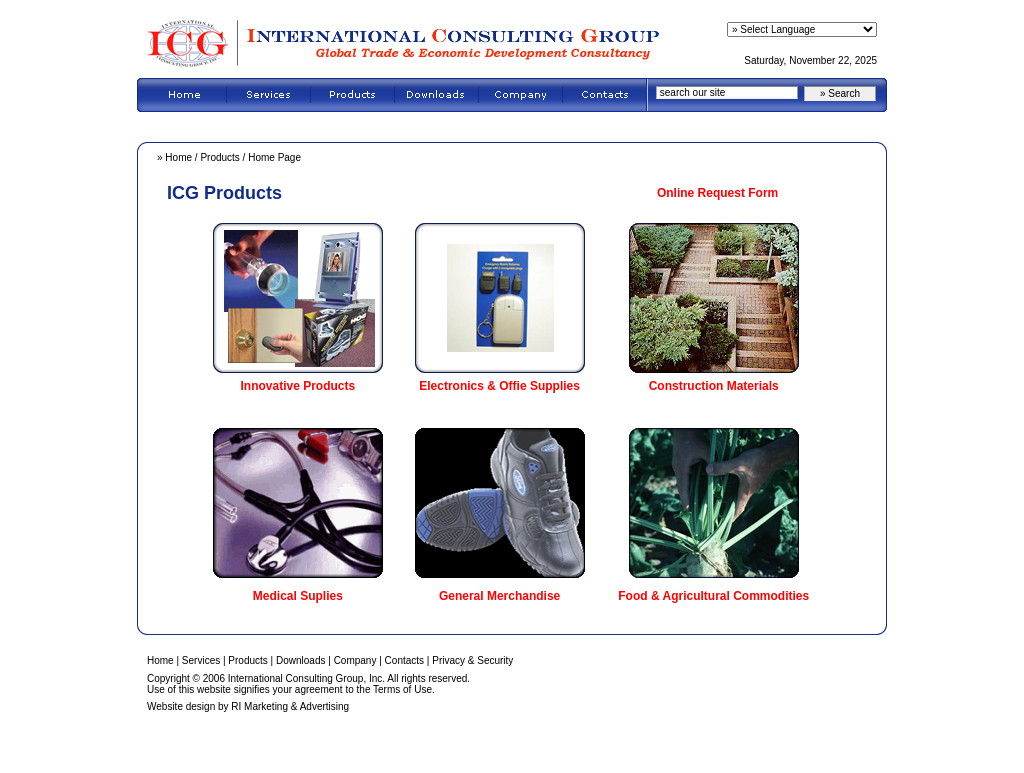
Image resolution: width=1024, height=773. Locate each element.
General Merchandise (499, 596)
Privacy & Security (472, 660)
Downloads (300, 660)
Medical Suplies (298, 596)
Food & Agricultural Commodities (713, 596)
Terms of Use (402, 689)
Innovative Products (298, 386)
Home (178, 157)
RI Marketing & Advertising (290, 706)
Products (219, 157)
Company (355, 660)
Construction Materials (714, 386)
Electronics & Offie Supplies (499, 386)
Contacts (404, 660)
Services (201, 660)
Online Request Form (717, 193)
